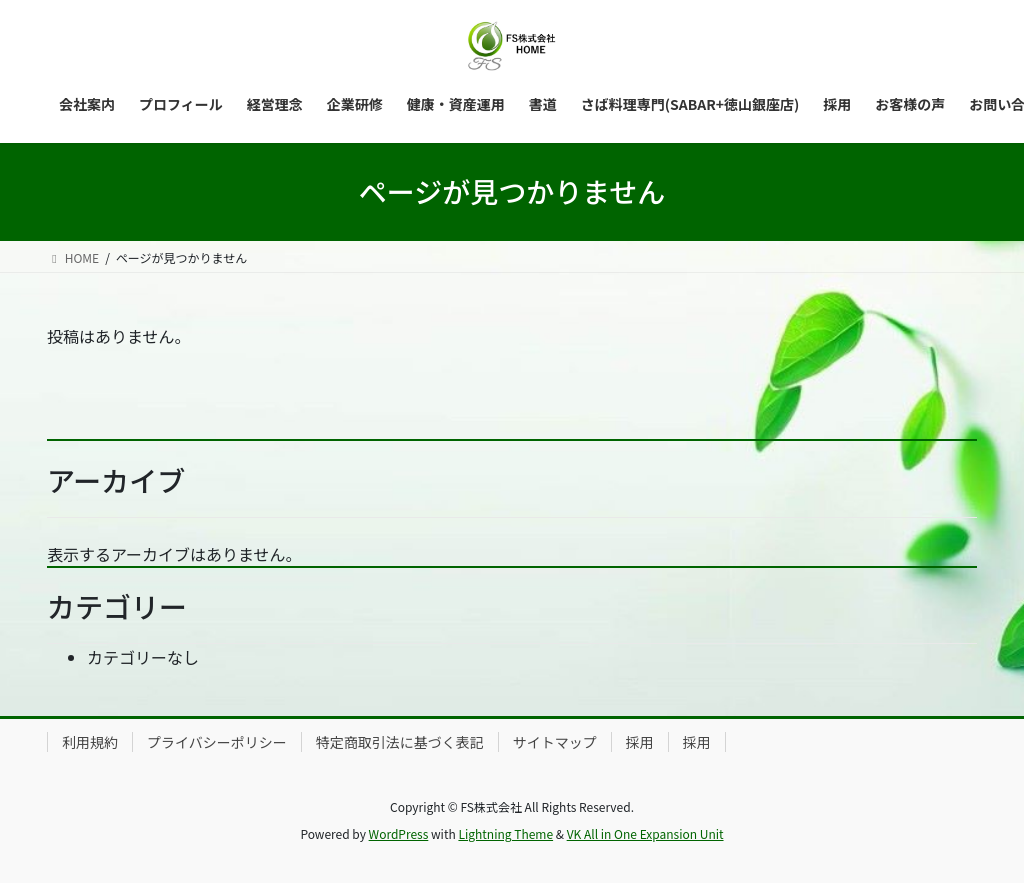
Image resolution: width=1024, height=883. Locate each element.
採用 (640, 742)
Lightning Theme (505, 833)
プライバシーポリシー (217, 742)
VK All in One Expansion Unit (645, 833)
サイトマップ (555, 742)
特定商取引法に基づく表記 (400, 742)
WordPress (399, 833)
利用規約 (90, 742)
